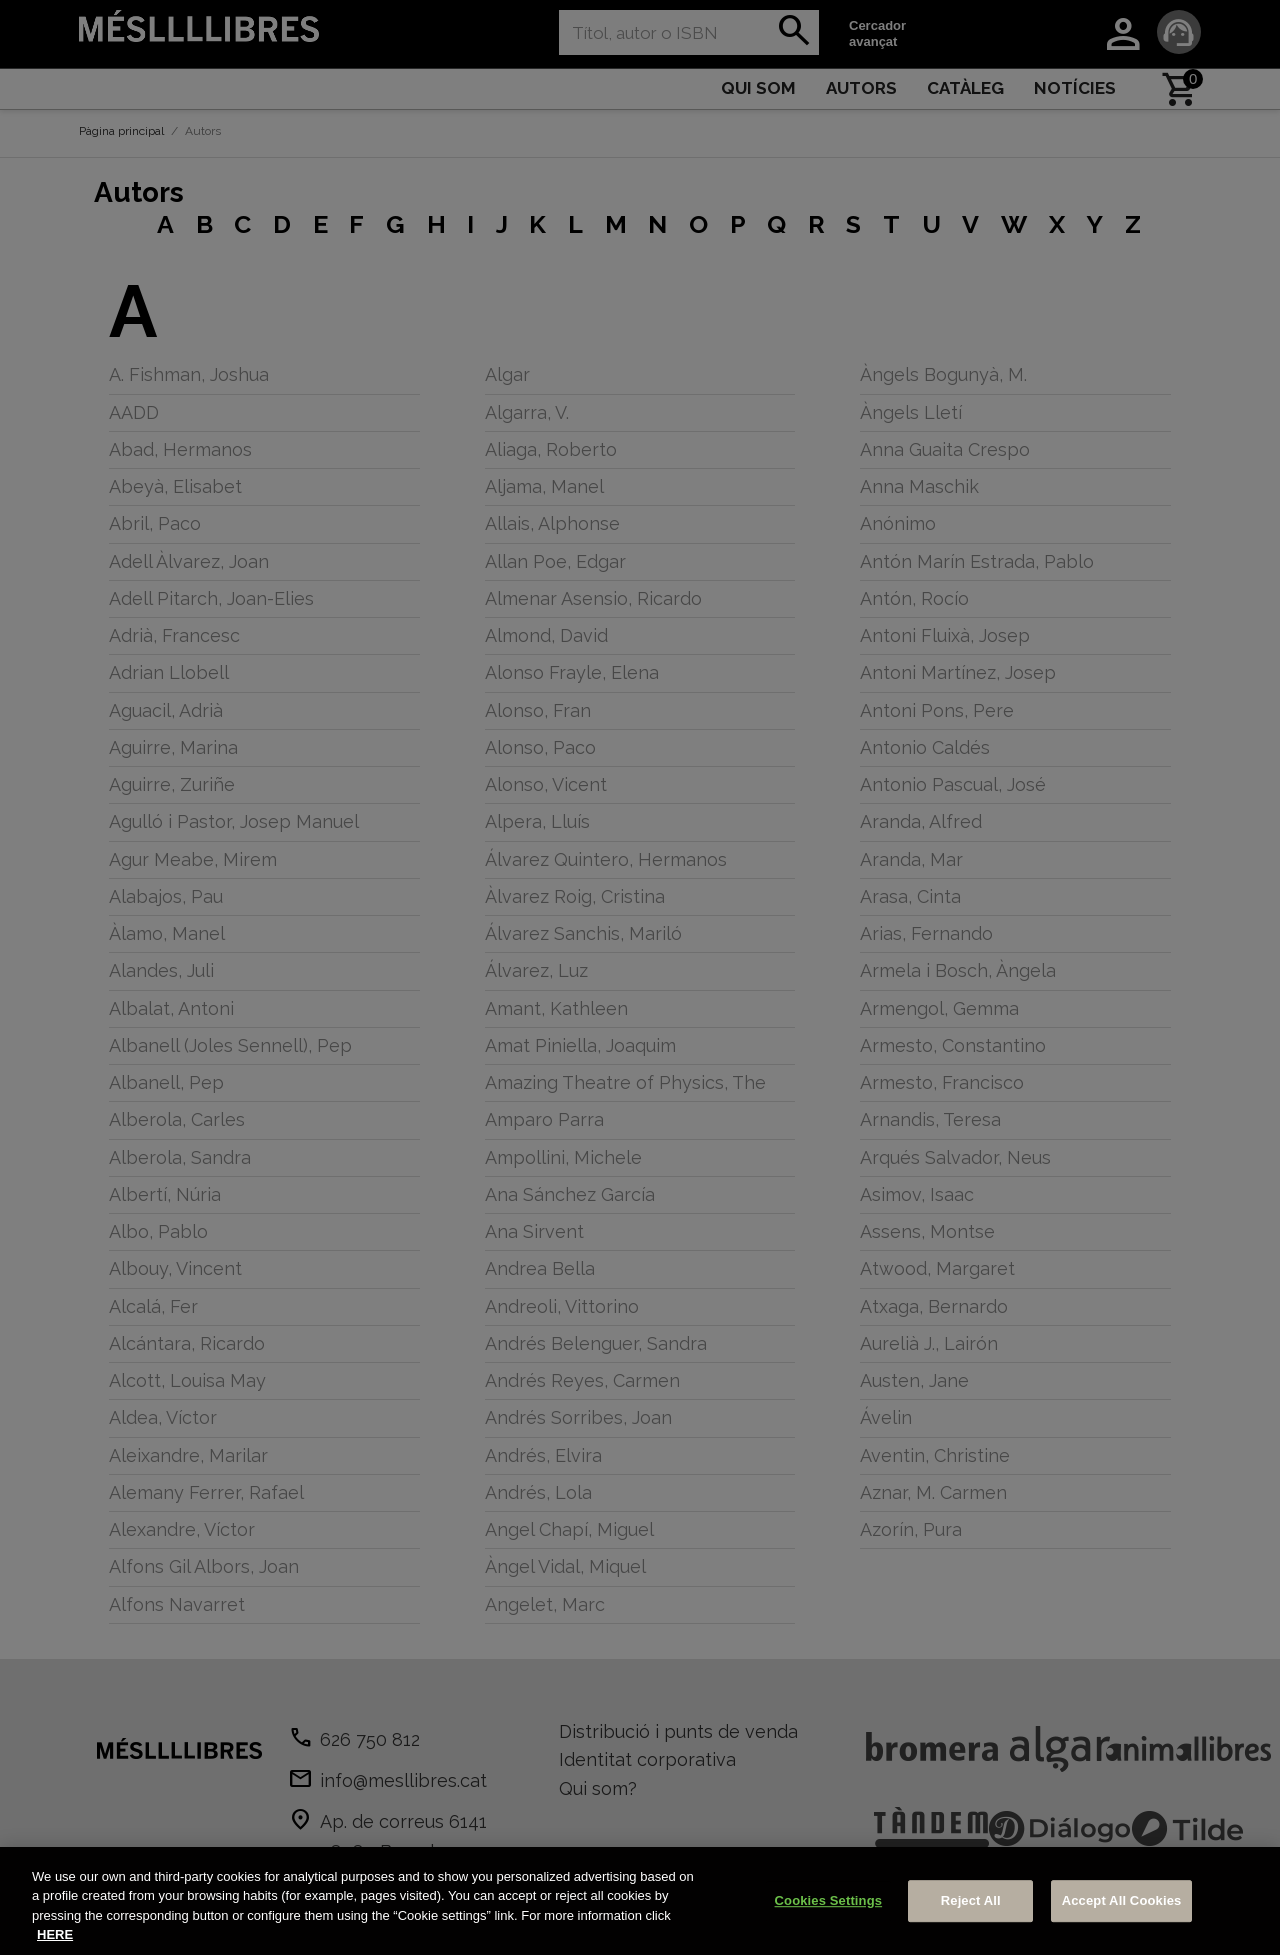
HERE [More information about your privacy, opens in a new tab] (55, 1934)
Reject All (971, 1900)
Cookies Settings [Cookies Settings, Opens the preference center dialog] (829, 1900)
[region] (640, 1901)
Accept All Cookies (1122, 1900)
